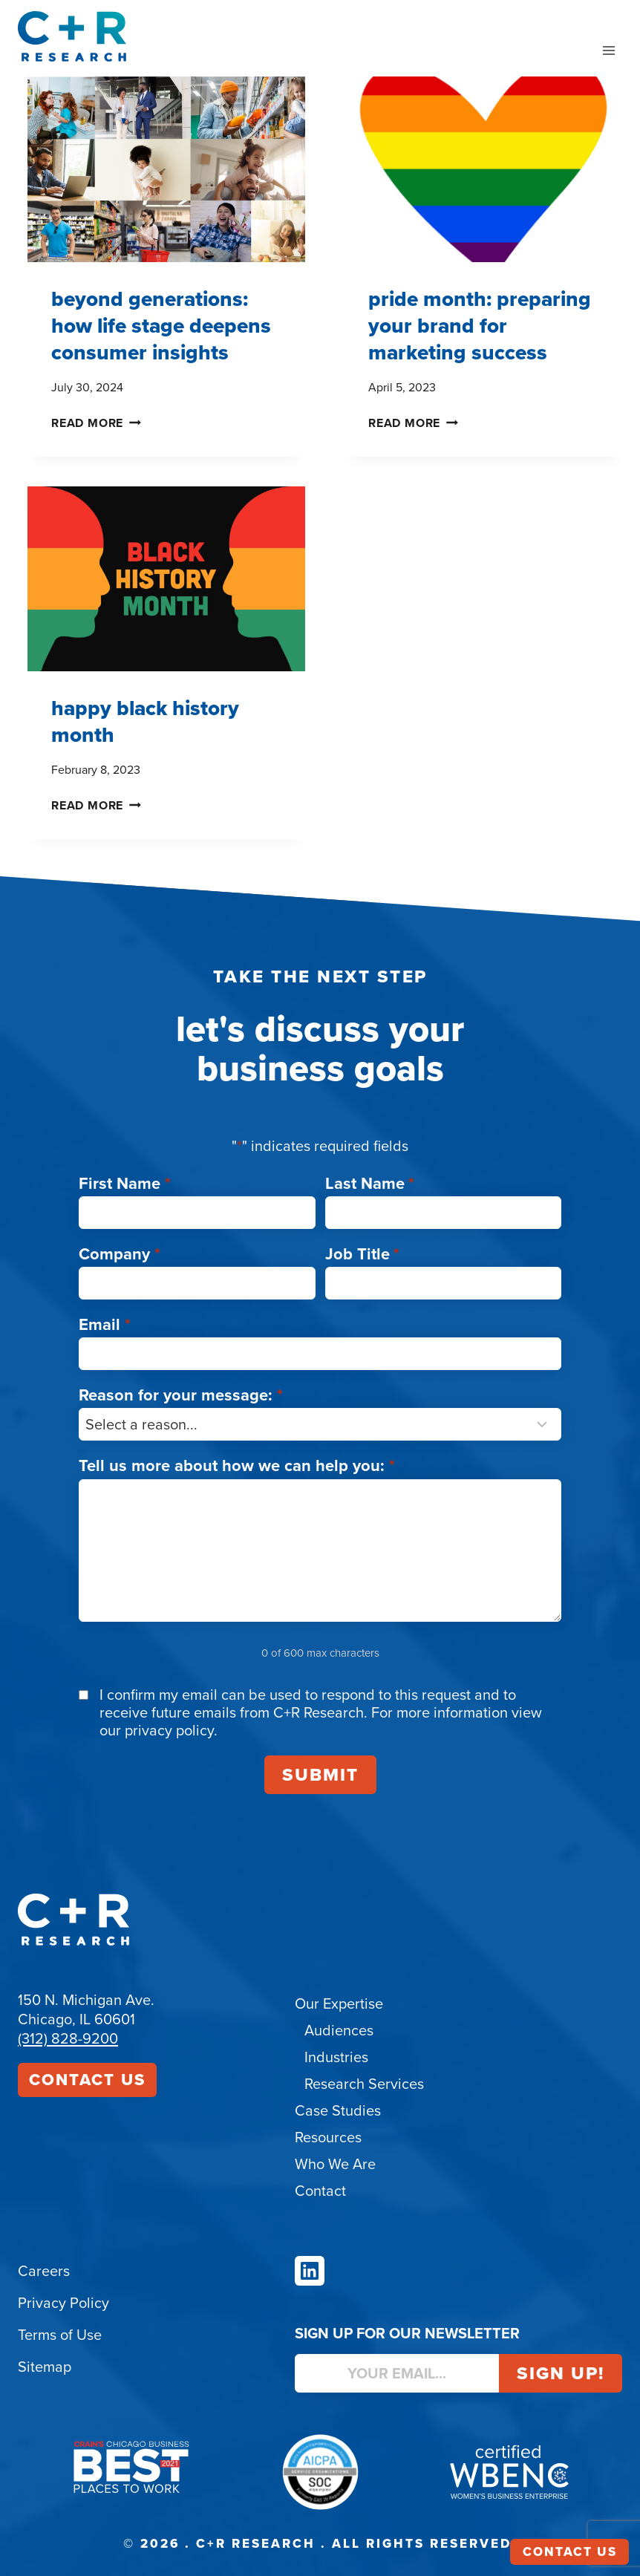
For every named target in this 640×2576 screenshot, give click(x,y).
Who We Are (335, 2164)
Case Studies (338, 2110)
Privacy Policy (63, 2303)
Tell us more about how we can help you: (237, 1465)
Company (119, 1254)
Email (105, 1324)
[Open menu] (608, 50)
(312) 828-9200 (68, 2038)
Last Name (370, 1183)
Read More (96, 422)
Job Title (362, 1254)
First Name (125, 1183)
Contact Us (87, 2079)
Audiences (338, 2030)
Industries (336, 2057)
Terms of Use (60, 2335)
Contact (320, 2190)
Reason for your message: (181, 1395)
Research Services (364, 2084)
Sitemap (44, 2366)
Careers (44, 2271)
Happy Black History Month (145, 721)
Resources (328, 2137)
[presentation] (166, 168)
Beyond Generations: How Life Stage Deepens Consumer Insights (161, 326)
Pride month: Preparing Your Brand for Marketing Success (479, 326)
